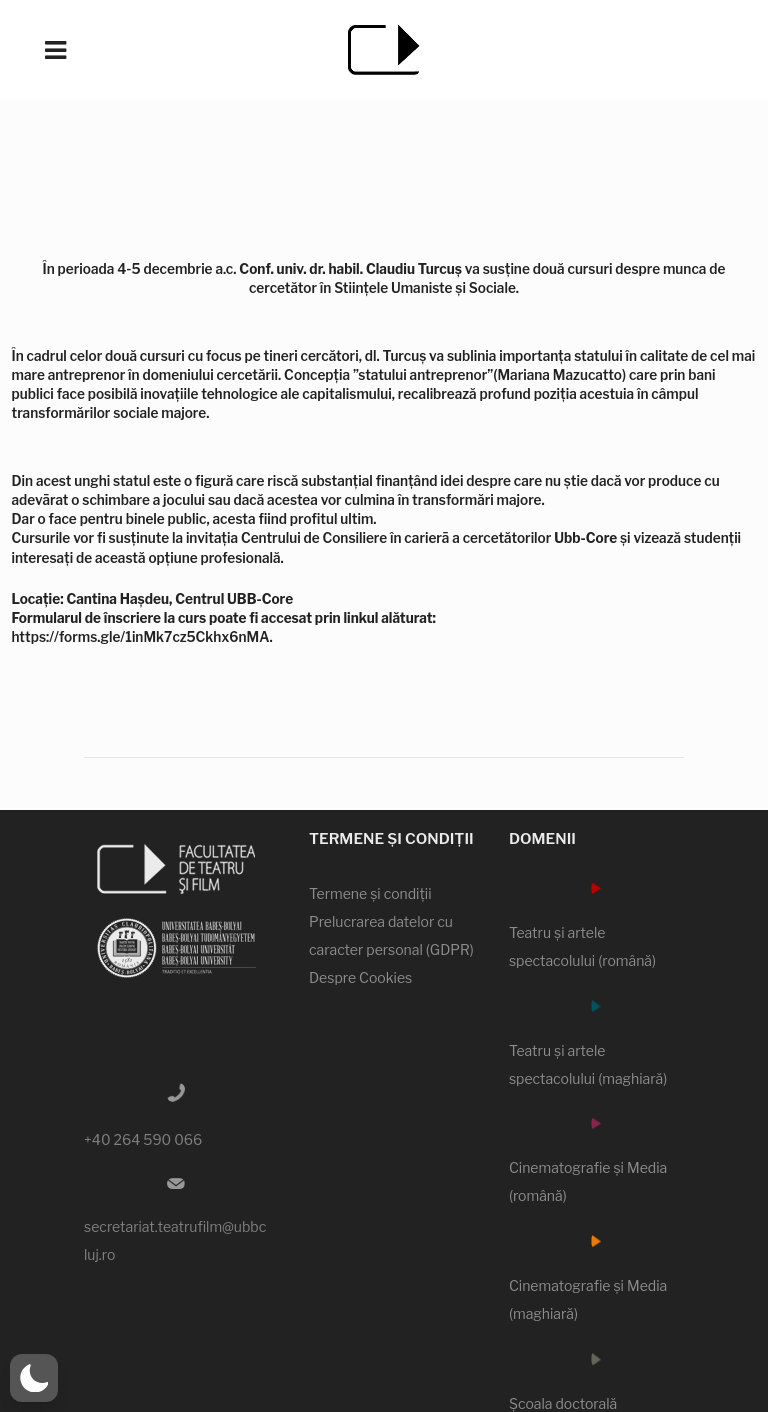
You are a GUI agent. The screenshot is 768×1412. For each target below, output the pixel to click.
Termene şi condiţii (370, 893)
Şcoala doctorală (563, 1403)
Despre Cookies (360, 977)
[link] (585, 537)
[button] (34, 1378)
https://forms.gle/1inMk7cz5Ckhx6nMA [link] (141, 636)
